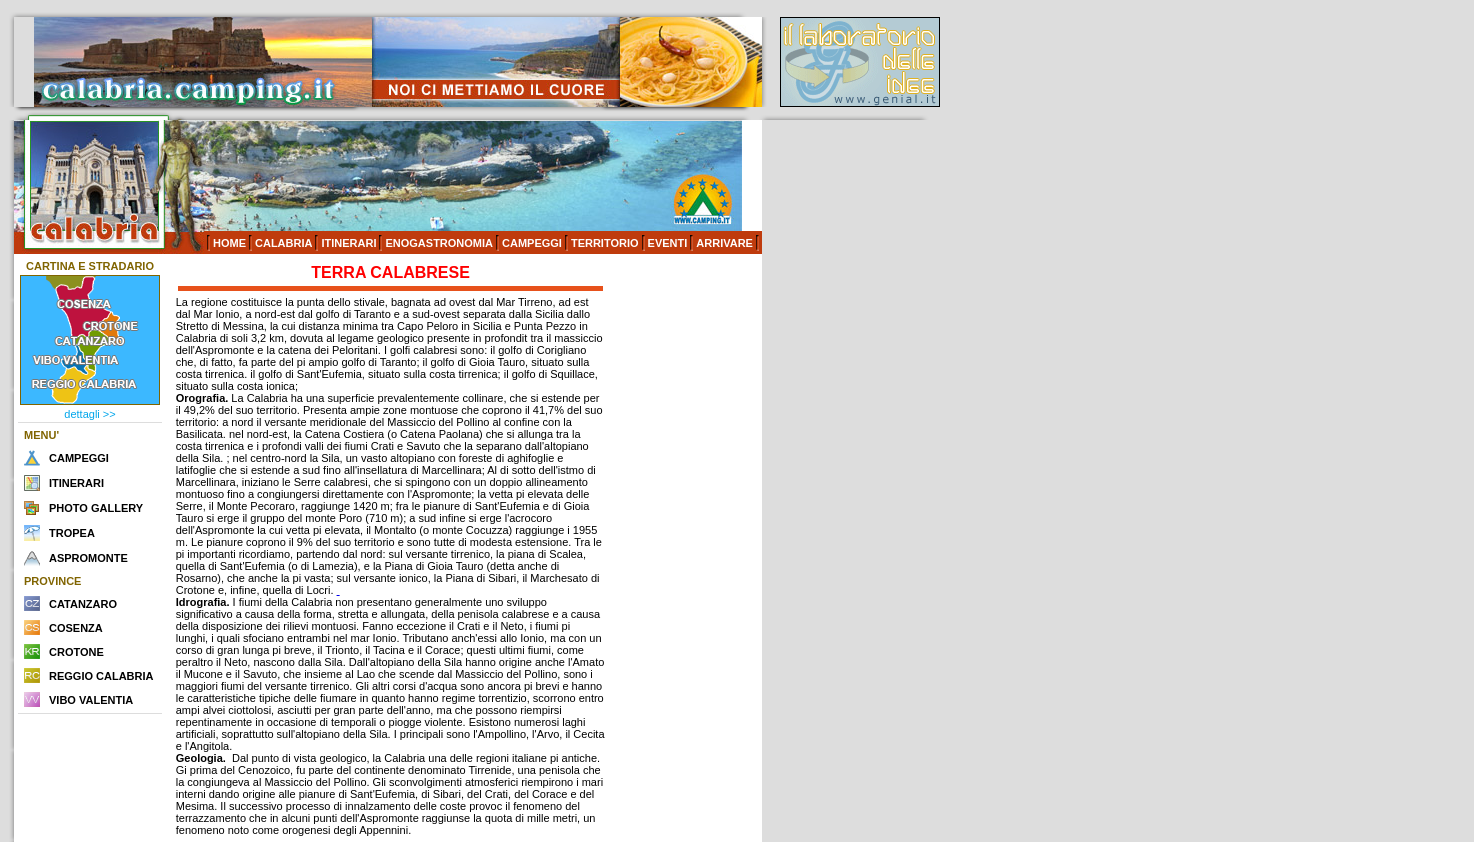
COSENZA (76, 628)
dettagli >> (89, 414)
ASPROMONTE (88, 558)
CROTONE (76, 652)
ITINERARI (348, 243)
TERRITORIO (605, 243)
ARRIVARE (724, 243)
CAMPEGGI (532, 243)
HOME (229, 243)
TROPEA (72, 533)
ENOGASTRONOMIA (439, 243)
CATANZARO (83, 604)
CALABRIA (283, 243)
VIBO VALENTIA (91, 700)
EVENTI (668, 243)
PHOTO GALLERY (96, 508)
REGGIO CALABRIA (101, 676)
